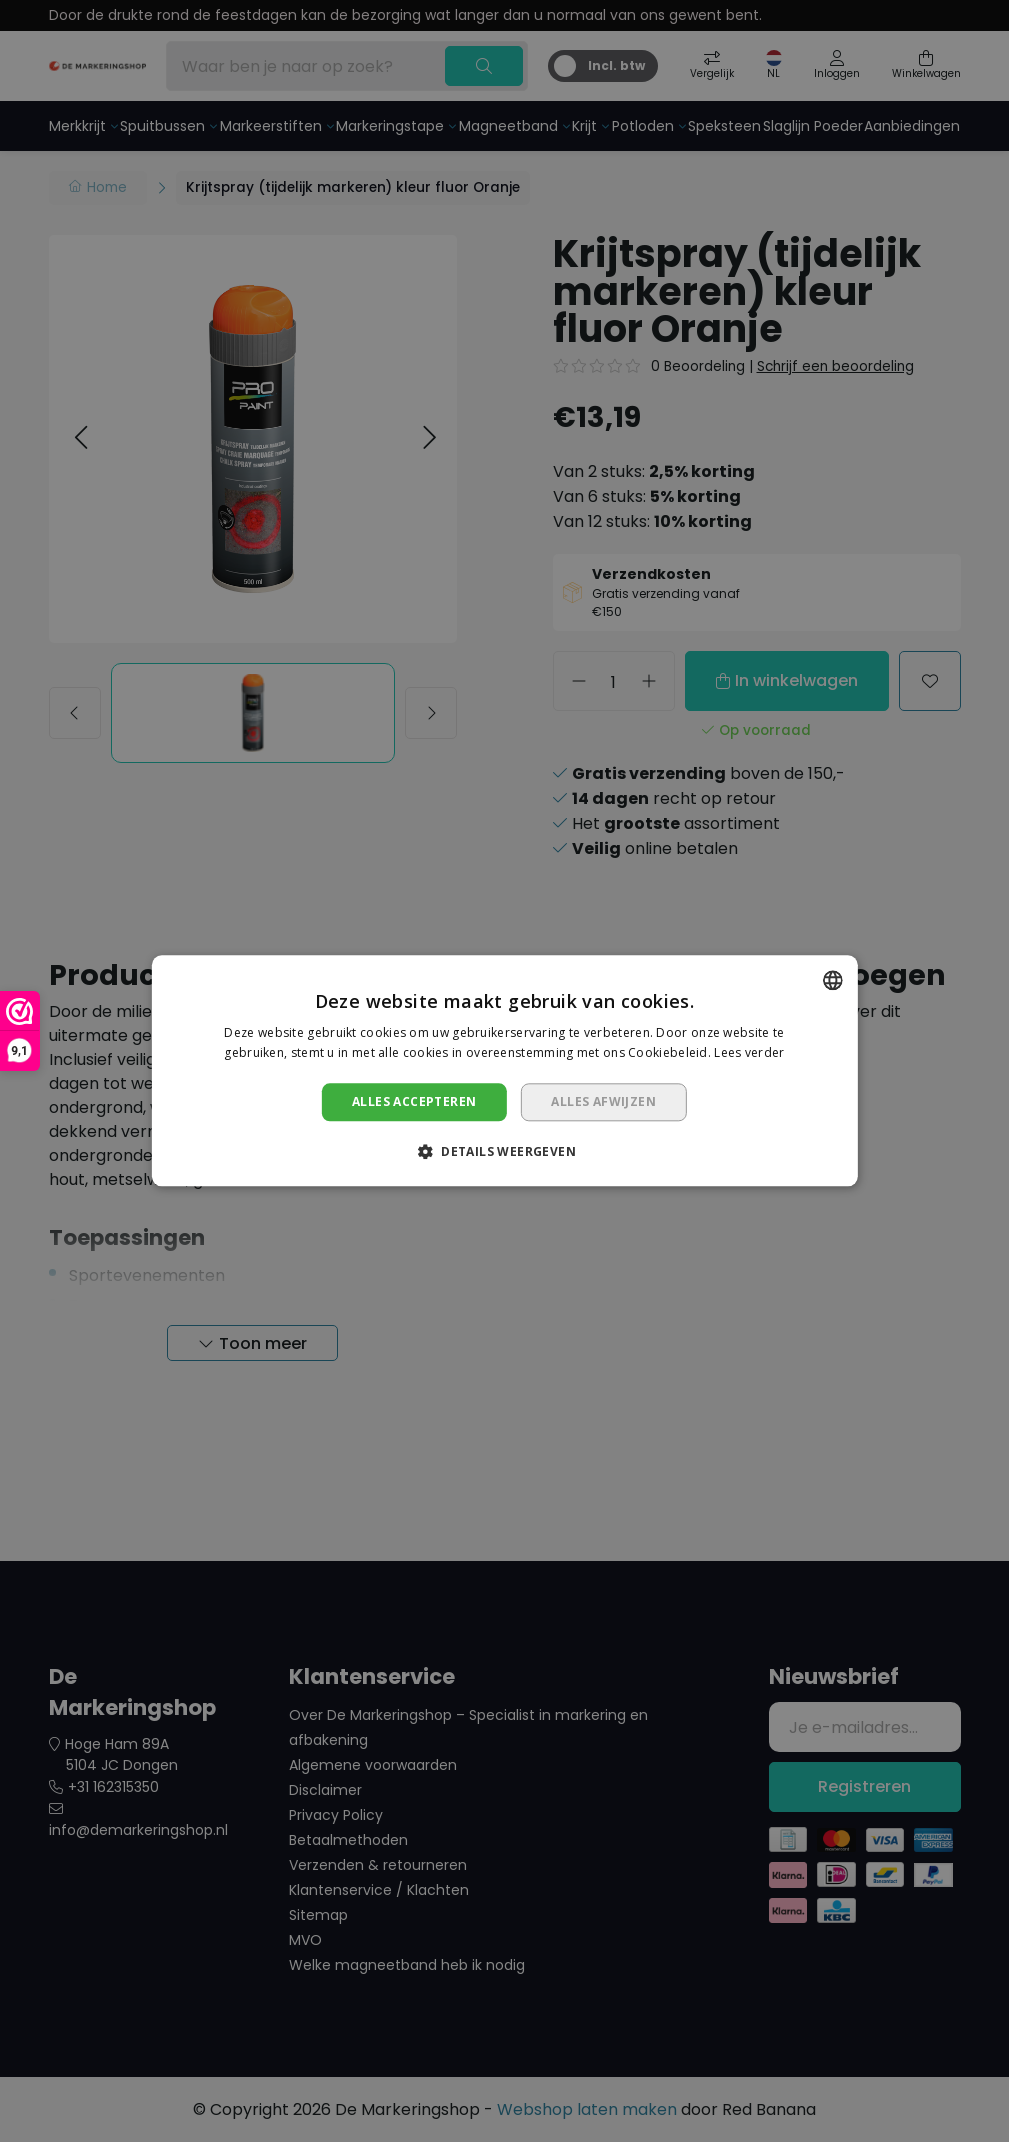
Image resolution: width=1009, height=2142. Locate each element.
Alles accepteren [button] (414, 1101)
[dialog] (504, 1071)
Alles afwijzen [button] (603, 1101)
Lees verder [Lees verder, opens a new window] (749, 1053)
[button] (504, 1152)
